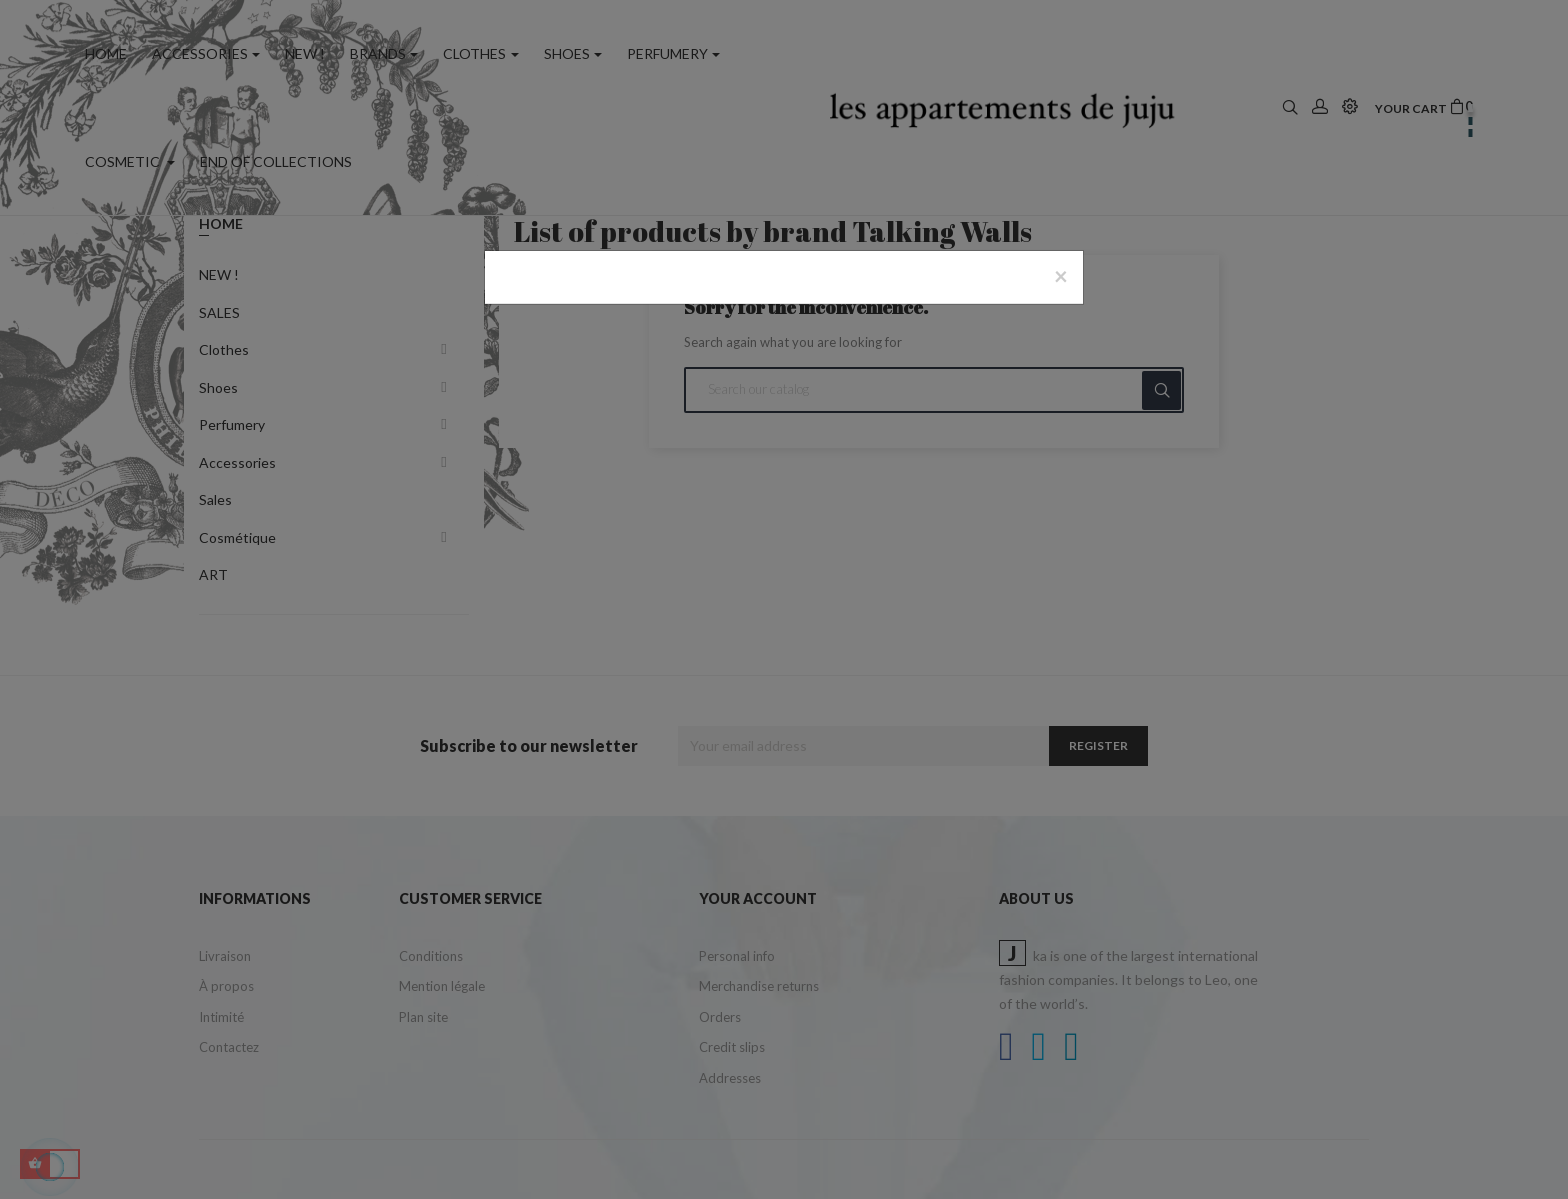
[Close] (1061, 276)
